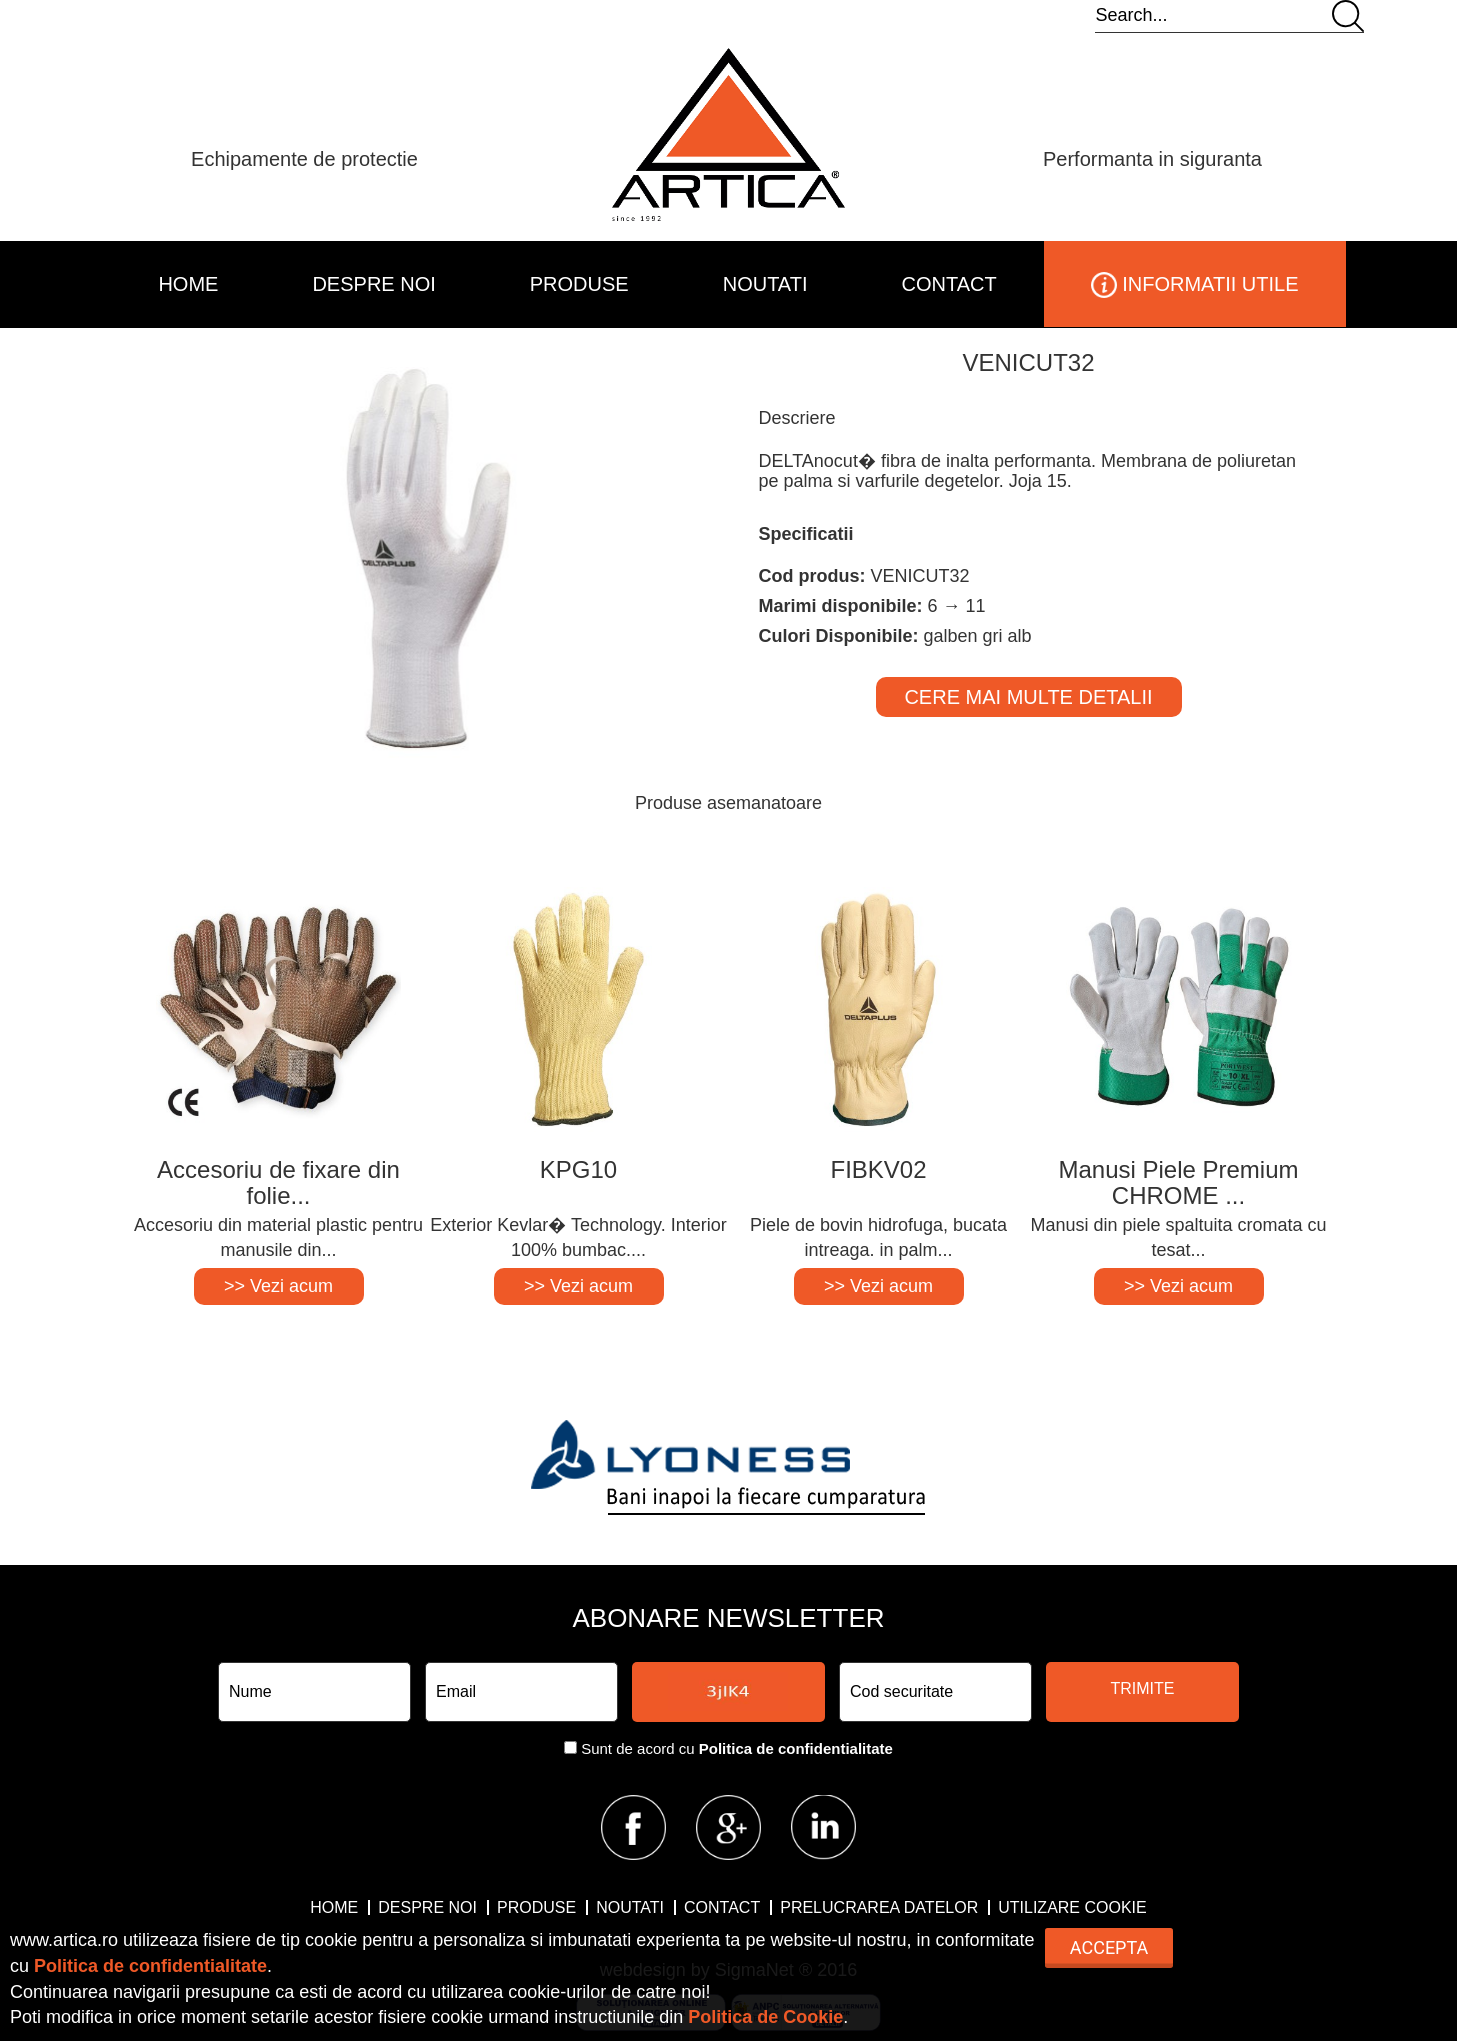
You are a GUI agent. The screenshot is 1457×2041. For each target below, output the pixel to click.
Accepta (1109, 1947)
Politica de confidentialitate (796, 1748)
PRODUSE (579, 284)
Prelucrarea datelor (879, 1907)
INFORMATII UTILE (1195, 285)
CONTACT (949, 284)
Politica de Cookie (765, 2017)
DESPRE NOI (373, 284)
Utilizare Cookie (1072, 1907)
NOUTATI (765, 284)
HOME (188, 284)
